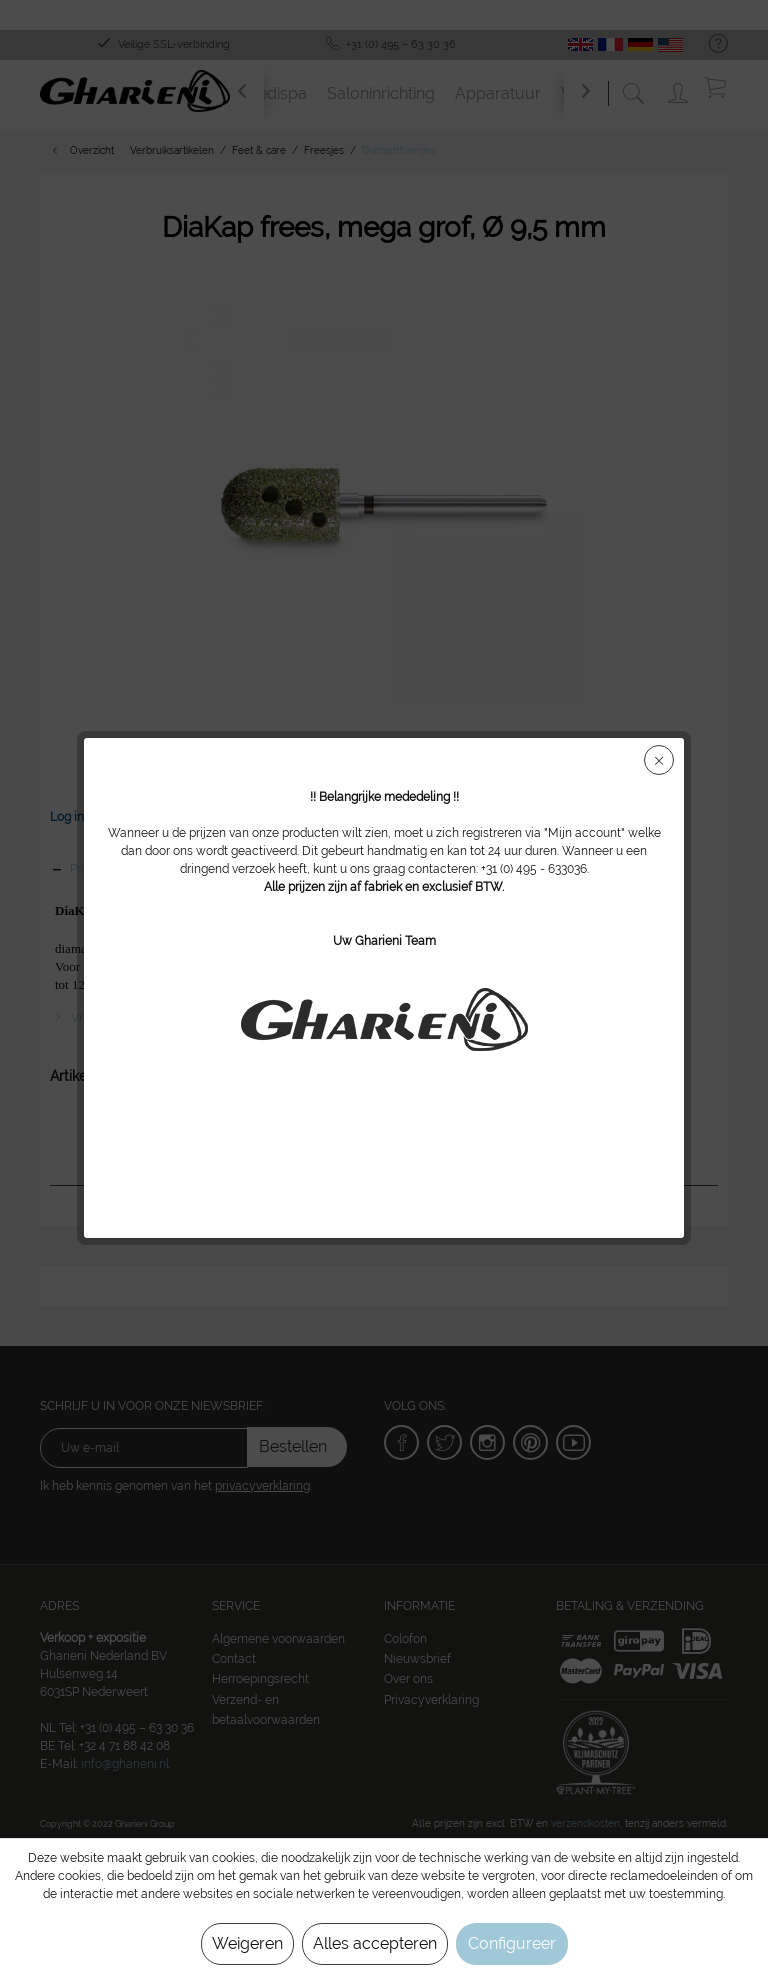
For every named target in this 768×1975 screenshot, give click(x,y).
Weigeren (247, 1943)
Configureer (512, 1943)
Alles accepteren (375, 1943)
